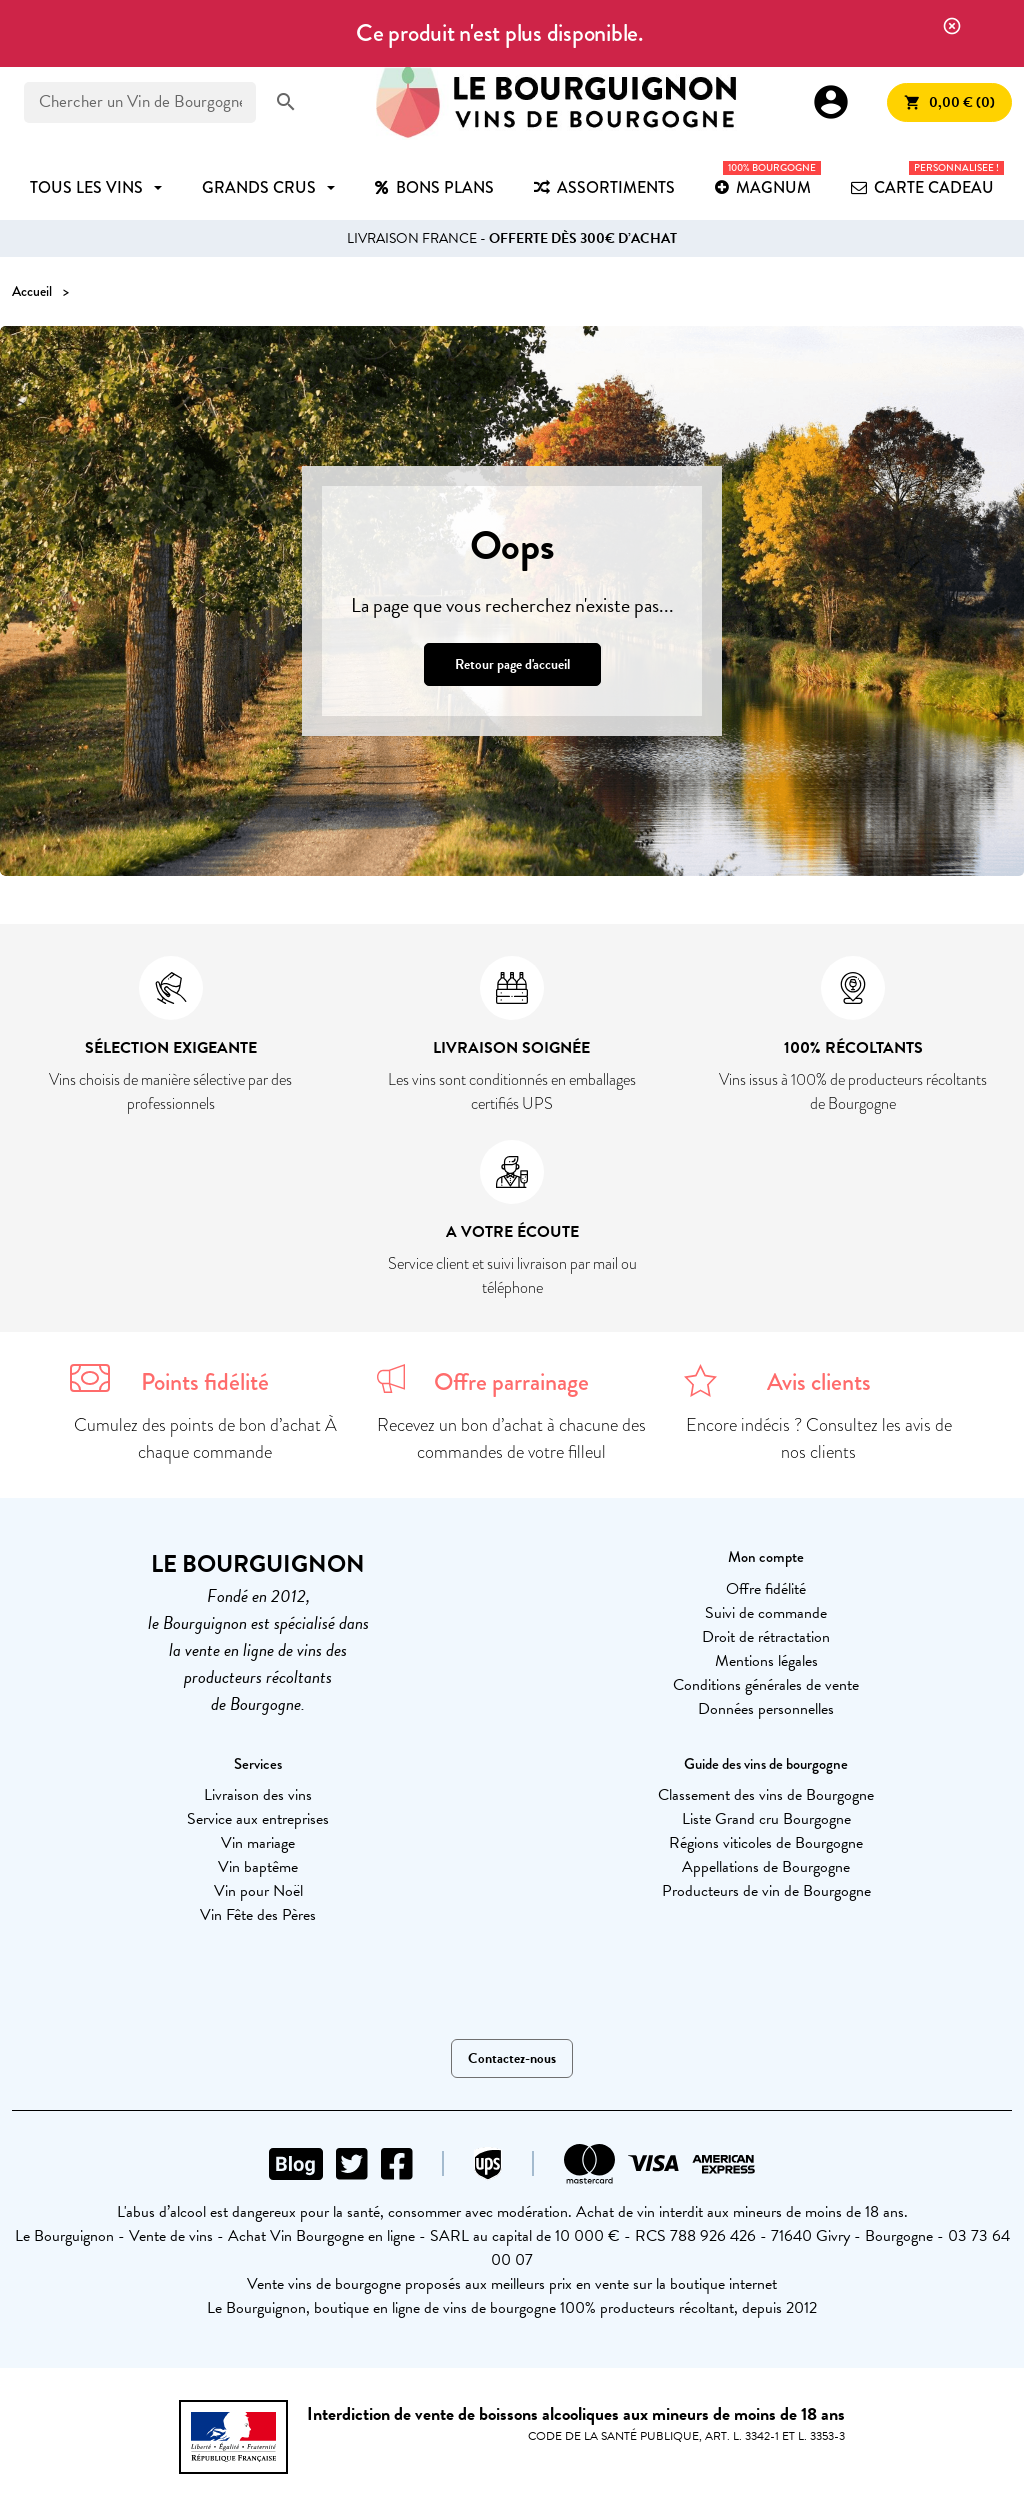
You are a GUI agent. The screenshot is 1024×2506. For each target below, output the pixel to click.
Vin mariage (258, 1843)
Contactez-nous (512, 2058)
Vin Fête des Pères (258, 1915)
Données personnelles (766, 1709)
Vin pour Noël (258, 1891)
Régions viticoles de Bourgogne (766, 1843)
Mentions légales (766, 1661)
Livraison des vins (258, 1795)
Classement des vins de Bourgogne (766, 1795)
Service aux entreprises (258, 1819)
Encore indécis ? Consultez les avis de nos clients (819, 1438)
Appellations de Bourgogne (766, 1867)
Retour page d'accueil (512, 664)
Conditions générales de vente (766, 1685)
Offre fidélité (766, 1589)
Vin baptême (258, 1867)
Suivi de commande (766, 1613)
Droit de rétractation (766, 1637)
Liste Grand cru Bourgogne (766, 1819)
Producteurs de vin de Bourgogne (766, 1891)
